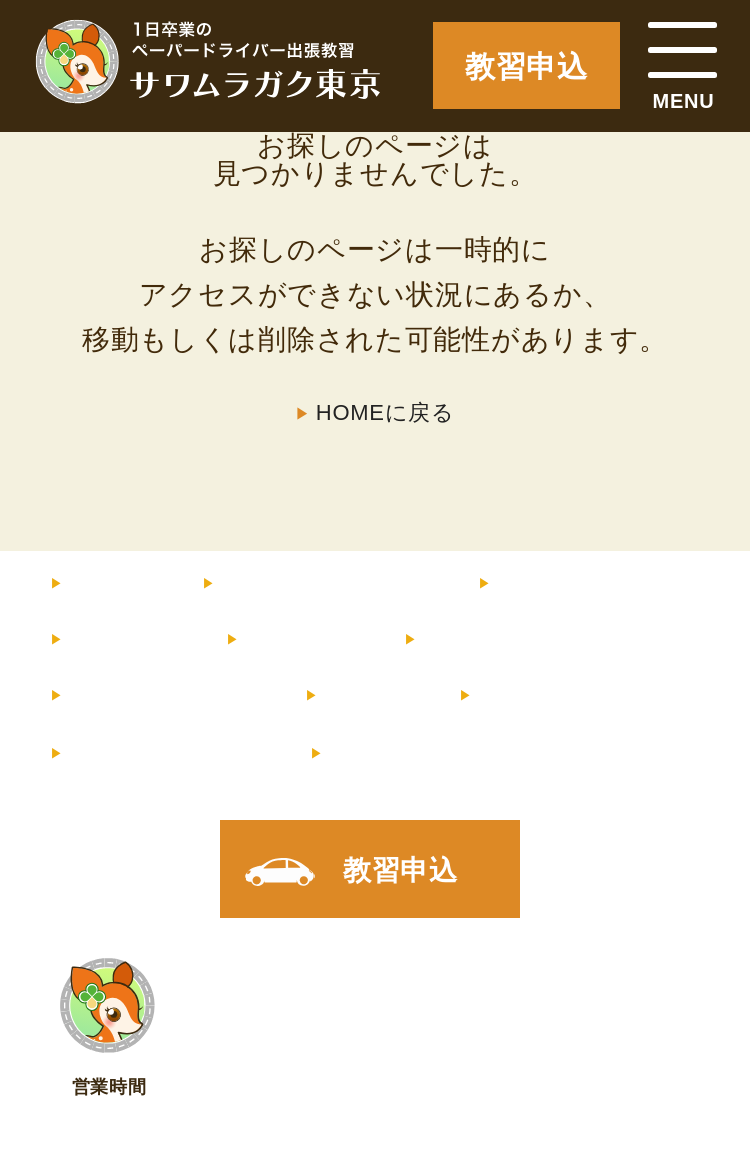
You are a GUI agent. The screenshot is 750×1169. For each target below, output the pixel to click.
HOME (109, 584)
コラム (365, 696)
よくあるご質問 (161, 696)
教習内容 (121, 640)
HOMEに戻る (385, 413)
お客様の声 (489, 640)
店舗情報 (529, 696)
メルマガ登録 (164, 754)
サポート (298, 640)
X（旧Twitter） (431, 754)
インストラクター (602, 584)
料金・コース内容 (323, 584)
